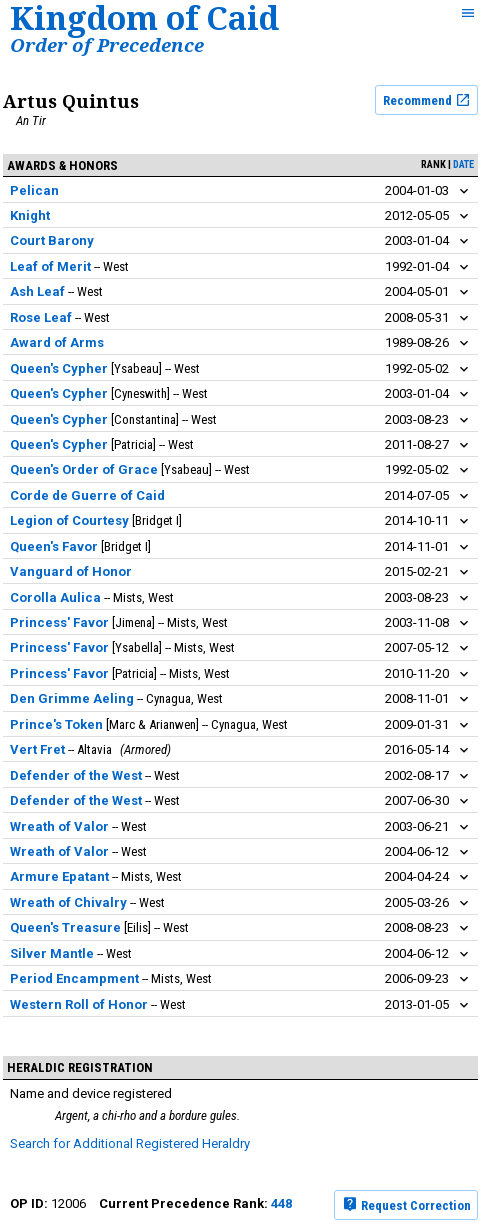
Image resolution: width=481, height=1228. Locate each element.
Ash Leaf (37, 291)
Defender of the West (76, 775)
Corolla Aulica (55, 597)
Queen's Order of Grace (84, 469)
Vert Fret (37, 749)
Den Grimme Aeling (72, 698)
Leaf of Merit (50, 266)
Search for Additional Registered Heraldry (130, 1143)
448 (281, 1203)
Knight (30, 215)
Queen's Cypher (59, 368)
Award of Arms (57, 342)
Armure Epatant (59, 876)
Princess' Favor (59, 622)
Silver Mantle (52, 953)
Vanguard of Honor (71, 571)
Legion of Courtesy (69, 520)
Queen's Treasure (65, 927)
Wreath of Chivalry (68, 902)
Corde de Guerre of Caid (87, 495)
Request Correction (406, 1204)
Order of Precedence (107, 44)
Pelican (34, 190)
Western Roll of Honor (79, 1004)
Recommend (427, 100)
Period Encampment (74, 978)
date (463, 164)
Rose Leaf (41, 317)
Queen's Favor (54, 546)
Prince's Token (56, 724)
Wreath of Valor (59, 826)
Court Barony (52, 240)
